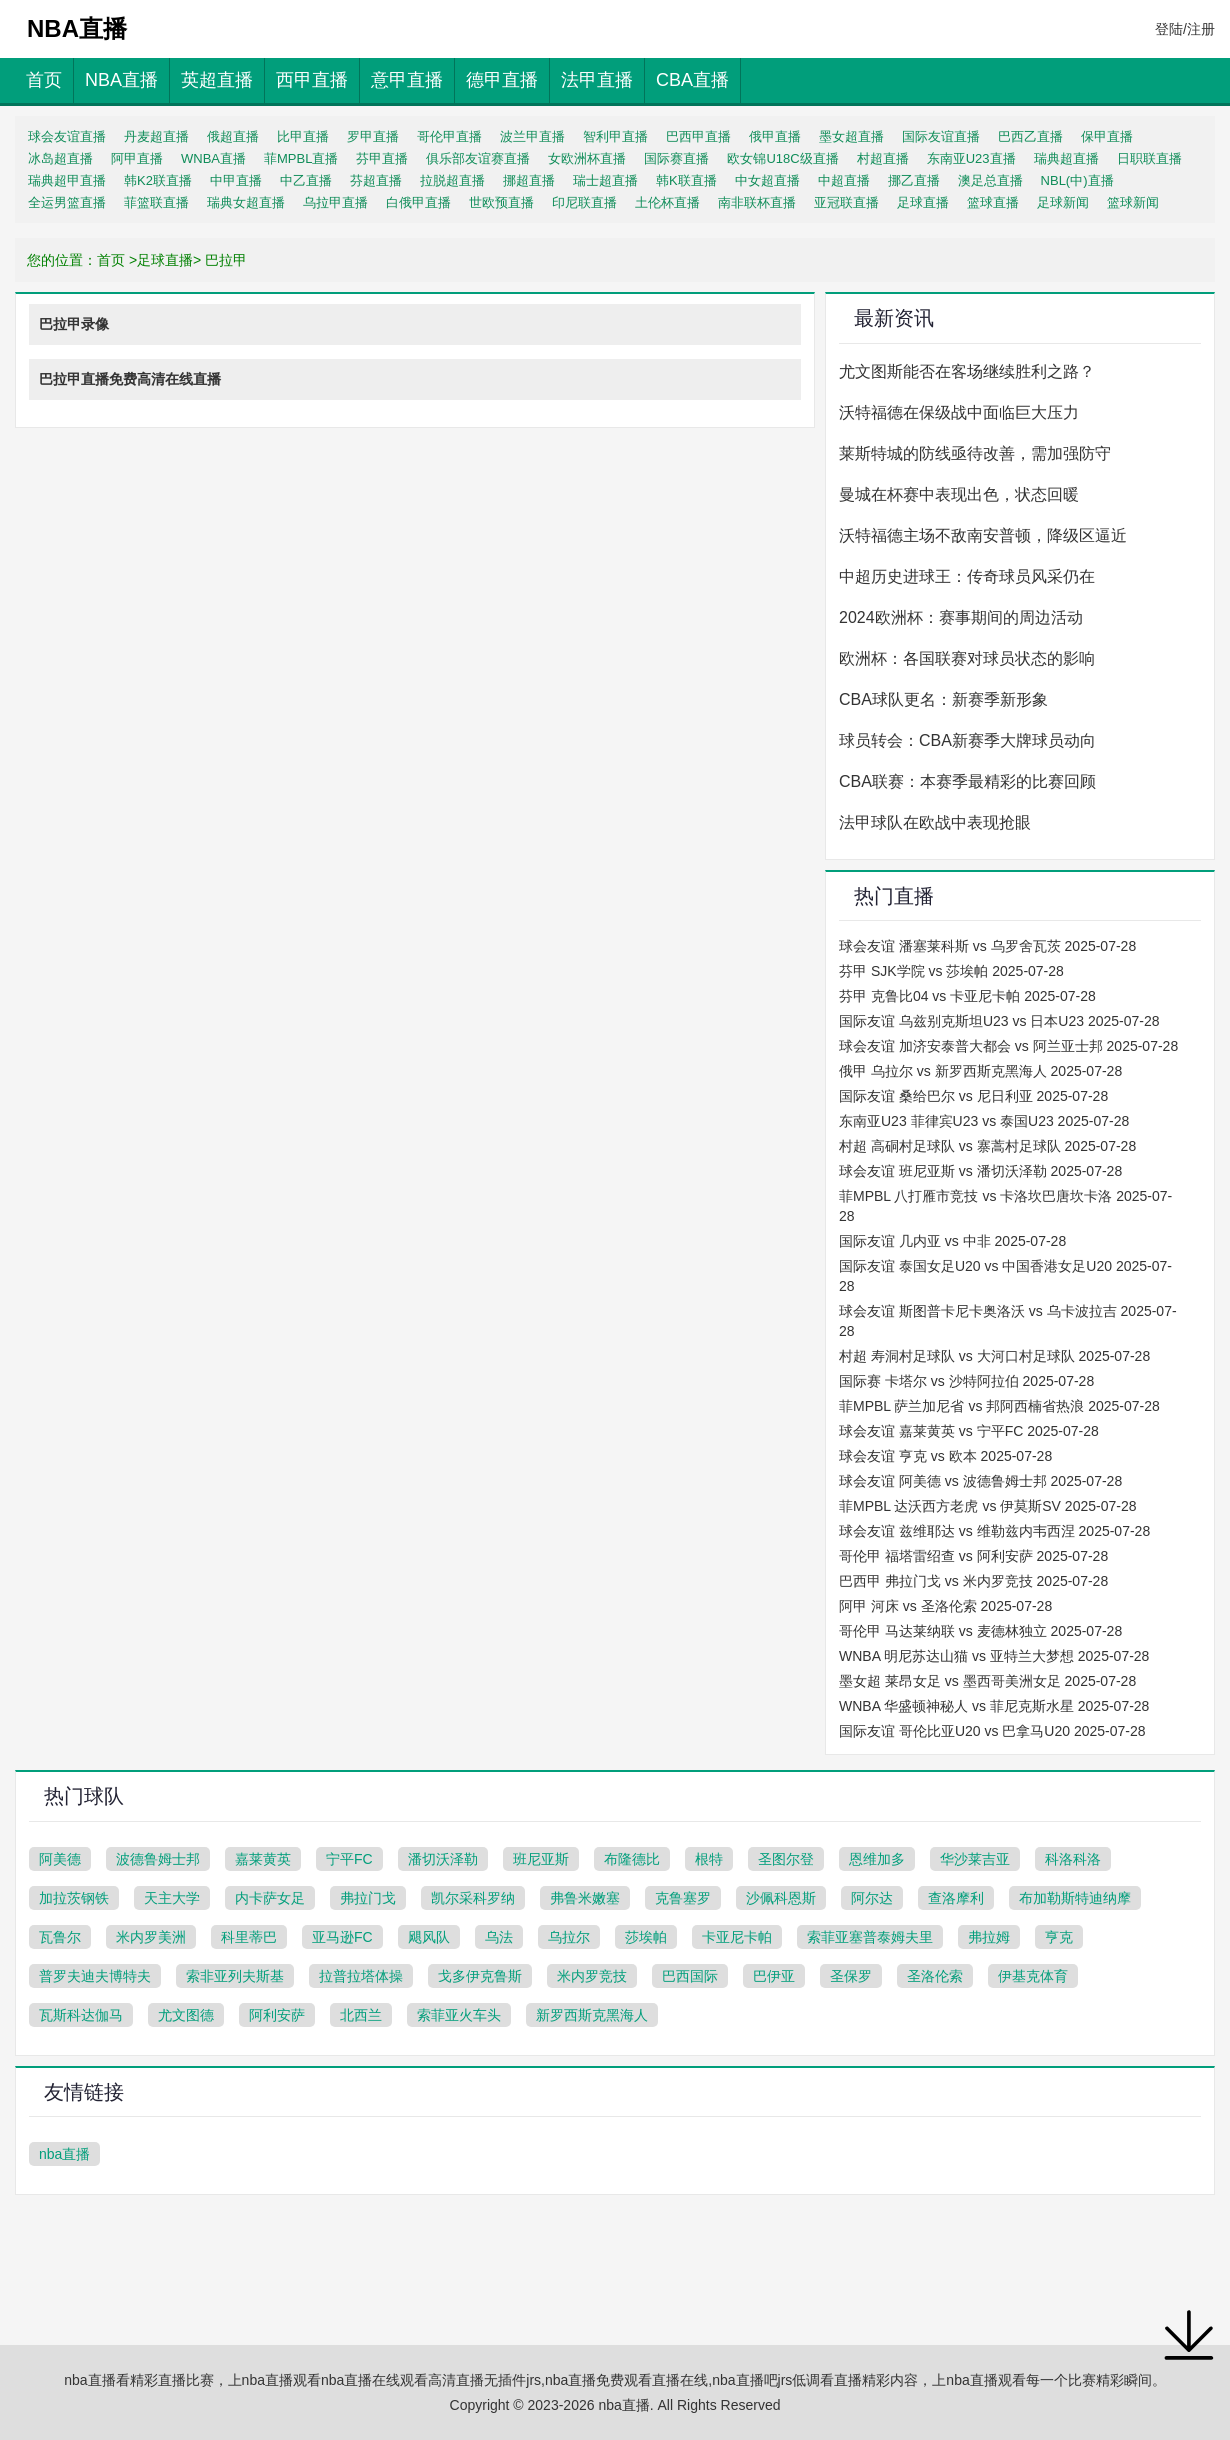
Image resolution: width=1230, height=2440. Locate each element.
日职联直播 (1149, 158)
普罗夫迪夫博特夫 (95, 1976)
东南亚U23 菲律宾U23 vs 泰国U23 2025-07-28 (984, 1121)
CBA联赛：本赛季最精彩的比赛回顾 (967, 781)
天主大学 (172, 1898)
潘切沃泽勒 (443, 1859)
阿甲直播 (137, 158)
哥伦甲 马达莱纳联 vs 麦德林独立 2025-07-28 (980, 1631)
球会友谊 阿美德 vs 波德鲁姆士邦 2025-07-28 (980, 1481)
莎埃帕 (646, 1937)
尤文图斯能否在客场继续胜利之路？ (967, 371)
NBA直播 (121, 80)
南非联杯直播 (757, 202)
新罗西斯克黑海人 (592, 2015)
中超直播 (844, 180)
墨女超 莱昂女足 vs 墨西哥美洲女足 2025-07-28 (987, 1681)
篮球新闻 (1133, 202)
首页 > (117, 260)
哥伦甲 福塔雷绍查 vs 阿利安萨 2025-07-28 (973, 1556)
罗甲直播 (373, 136)
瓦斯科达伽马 (81, 2015)
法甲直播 (597, 80)
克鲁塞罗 (683, 1898)
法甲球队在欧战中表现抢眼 (935, 822)
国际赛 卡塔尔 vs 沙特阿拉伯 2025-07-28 (966, 1381)
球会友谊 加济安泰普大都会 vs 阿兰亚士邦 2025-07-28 (1008, 1046)
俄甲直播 (775, 136)
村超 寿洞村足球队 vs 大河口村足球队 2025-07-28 (994, 1356)
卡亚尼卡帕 (737, 1937)
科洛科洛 (1073, 1859)
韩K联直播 (686, 180)
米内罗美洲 (151, 1937)
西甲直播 (312, 80)
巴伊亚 (774, 1976)
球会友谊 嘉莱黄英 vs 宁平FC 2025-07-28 (969, 1431)
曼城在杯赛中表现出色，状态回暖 (959, 494)
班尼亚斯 (541, 1859)
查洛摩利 (956, 1898)
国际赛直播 (676, 158)
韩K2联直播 (158, 180)
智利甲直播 (615, 136)
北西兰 (361, 2015)
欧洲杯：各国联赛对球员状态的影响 (967, 658)
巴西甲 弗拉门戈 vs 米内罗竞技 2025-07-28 (973, 1581)
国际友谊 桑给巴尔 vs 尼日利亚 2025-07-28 (973, 1096)
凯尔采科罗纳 (473, 1898)
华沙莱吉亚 (975, 1859)
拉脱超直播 (452, 180)
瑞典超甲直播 (67, 180)
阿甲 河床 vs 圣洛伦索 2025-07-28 (945, 1606)
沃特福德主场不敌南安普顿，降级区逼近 (983, 535)
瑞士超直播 (605, 180)
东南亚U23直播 (971, 158)
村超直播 (883, 158)
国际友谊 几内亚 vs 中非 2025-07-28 (952, 1241)
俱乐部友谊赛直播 (478, 158)
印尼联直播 (584, 202)
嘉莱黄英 (263, 1859)
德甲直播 (502, 80)
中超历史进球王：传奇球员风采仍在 (967, 576)
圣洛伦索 (935, 1976)
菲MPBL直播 (301, 158)
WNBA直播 (213, 158)
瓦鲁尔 (60, 1937)
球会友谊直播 (67, 136)
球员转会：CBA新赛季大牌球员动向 (967, 740)
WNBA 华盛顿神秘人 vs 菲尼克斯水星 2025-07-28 (994, 1706)
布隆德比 (632, 1859)
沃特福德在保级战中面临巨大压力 (959, 412)
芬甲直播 (382, 158)
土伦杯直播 (667, 202)
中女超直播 (767, 180)
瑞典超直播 (1066, 158)
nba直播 (64, 2154)
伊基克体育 (1033, 1976)
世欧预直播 (501, 202)
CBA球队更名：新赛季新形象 (943, 699)
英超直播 (217, 80)
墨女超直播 (851, 136)
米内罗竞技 (592, 1976)
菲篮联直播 (156, 202)
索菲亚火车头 (459, 2015)
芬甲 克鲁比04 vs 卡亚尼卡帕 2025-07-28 (967, 996)
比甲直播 (303, 136)
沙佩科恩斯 (781, 1898)
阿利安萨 (277, 2015)
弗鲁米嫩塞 (585, 1898)
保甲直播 (1107, 136)
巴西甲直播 (698, 136)
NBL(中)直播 (1077, 180)
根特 (709, 1859)
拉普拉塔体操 (361, 1976)
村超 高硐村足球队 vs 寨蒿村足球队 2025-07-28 (987, 1146)
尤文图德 (186, 2015)
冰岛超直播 (60, 158)
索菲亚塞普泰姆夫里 (870, 1937)
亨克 (1059, 1937)
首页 (44, 80)
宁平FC (349, 1859)
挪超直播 (529, 180)
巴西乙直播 (1030, 136)
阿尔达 (872, 1898)
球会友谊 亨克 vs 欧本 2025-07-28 (945, 1456)
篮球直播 (993, 202)
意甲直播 (407, 80)
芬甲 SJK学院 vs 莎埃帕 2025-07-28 (951, 971)
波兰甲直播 (532, 136)
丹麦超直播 (156, 136)
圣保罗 (851, 1976)
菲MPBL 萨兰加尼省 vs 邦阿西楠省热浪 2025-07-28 (999, 1406)
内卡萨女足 (270, 1898)
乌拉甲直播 (335, 202)
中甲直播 (236, 180)
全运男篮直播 (67, 202)
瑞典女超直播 (246, 202)
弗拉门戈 (368, 1898)
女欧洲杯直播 (587, 158)
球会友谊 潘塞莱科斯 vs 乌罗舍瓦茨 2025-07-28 (987, 946)
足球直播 (923, 202)
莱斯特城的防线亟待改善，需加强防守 (975, 453)
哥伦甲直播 (449, 136)
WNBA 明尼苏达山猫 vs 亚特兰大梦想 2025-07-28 (994, 1656)
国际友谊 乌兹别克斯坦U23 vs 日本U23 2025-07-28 (999, 1021)
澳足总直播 (990, 180)
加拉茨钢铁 (74, 1898)
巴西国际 (690, 1976)
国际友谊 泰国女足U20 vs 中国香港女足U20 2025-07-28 (1005, 1276)
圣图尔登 (786, 1859)
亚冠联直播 (846, 202)
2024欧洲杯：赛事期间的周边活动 (961, 617)
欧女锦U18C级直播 (782, 158)
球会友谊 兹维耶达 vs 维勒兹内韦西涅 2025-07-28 (994, 1531)
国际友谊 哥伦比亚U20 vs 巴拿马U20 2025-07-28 (992, 1731)
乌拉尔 (569, 1937)
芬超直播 (376, 180)
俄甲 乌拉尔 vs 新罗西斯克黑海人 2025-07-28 (980, 1071)
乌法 (499, 1937)
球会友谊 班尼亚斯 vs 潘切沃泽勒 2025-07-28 (980, 1171)
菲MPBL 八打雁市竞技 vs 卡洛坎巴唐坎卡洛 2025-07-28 (1005, 1206)
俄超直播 (233, 136)
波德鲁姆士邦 (158, 1859)
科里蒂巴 (249, 1937)
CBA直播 (692, 80)
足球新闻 (1063, 202)
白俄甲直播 (418, 202)
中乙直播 (306, 180)
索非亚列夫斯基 (235, 1976)
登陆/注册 (1185, 29)
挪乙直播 (914, 180)
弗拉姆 (989, 1937)
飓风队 (429, 1937)
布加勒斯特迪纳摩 (1075, 1898)
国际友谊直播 (941, 136)
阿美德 (60, 1859)
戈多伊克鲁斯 (480, 1976)
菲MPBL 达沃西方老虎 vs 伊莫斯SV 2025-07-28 (987, 1506)
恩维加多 (877, 1859)
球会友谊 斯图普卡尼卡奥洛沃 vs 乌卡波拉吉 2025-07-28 (1008, 1321)
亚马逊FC (342, 1937)
